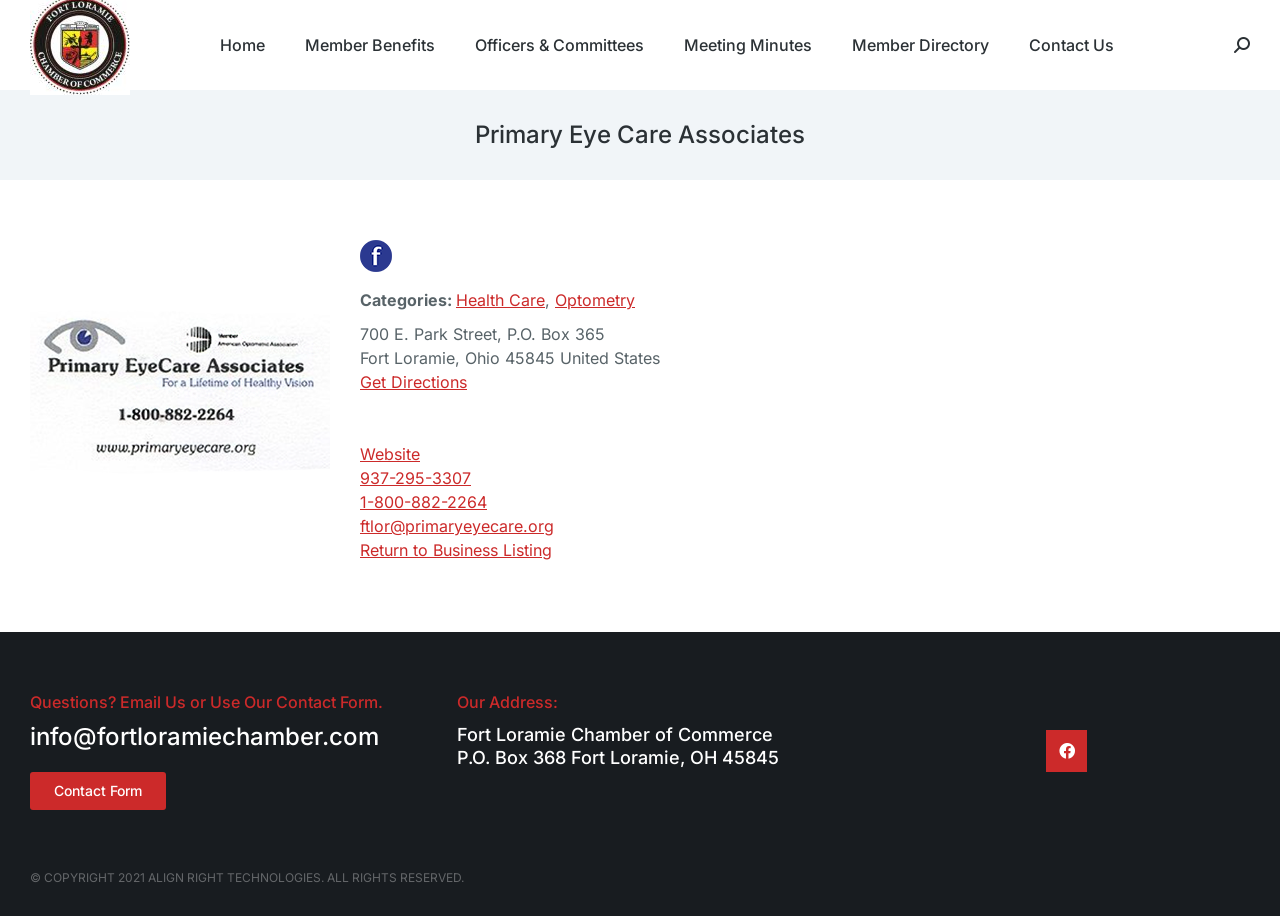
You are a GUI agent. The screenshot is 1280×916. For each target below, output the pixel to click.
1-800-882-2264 (423, 502)
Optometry (595, 300)
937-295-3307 (415, 478)
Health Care (500, 300)
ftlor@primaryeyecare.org (457, 526)
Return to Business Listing (456, 550)
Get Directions (413, 382)
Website (390, 454)
